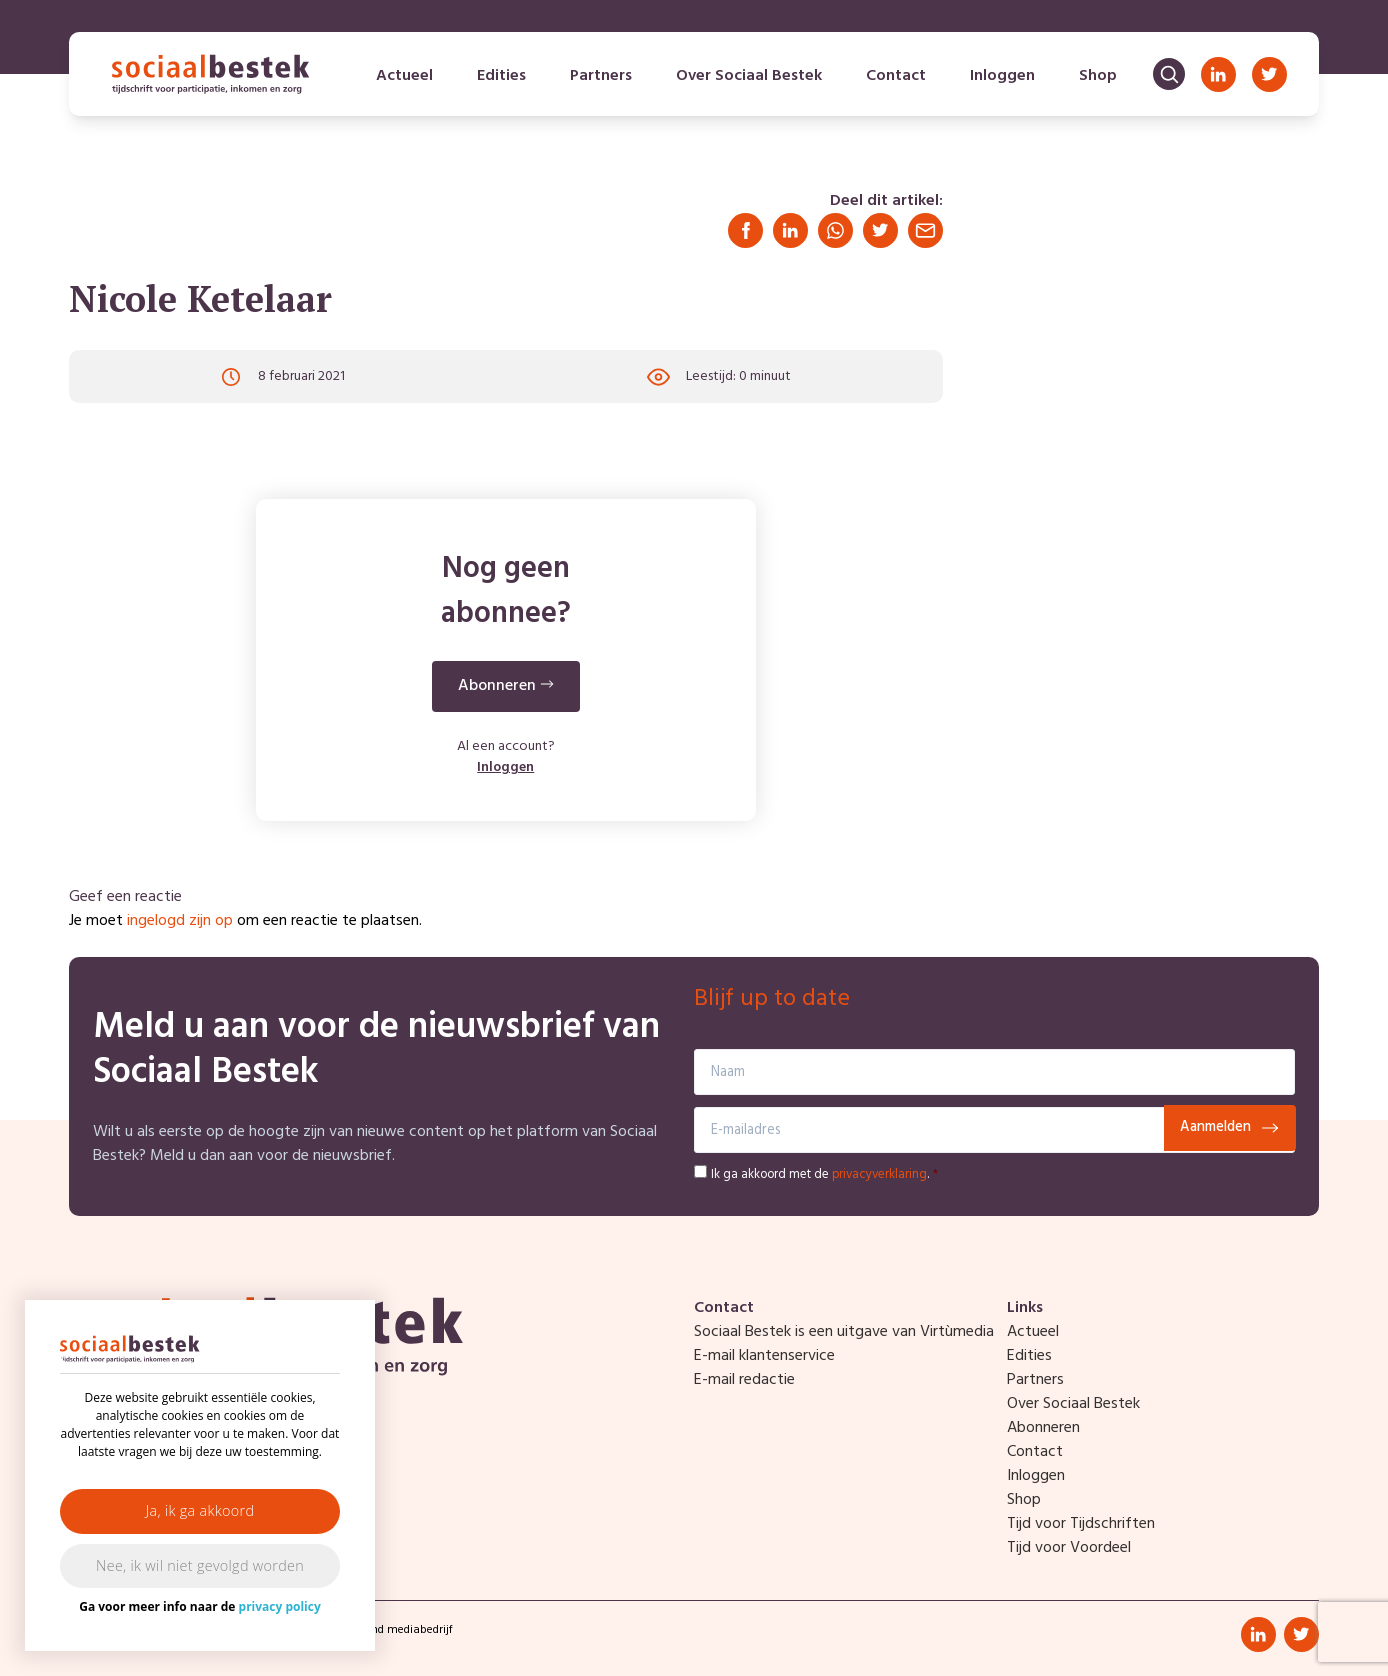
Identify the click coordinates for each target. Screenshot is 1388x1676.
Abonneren (1043, 1428)
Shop (1098, 76)
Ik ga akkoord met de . (824, 1174)
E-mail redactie (744, 1380)
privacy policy (280, 1606)
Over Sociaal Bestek (749, 76)
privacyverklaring (879, 1174)
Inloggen (1002, 76)
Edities (501, 76)
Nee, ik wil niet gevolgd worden (200, 1565)
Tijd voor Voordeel (1069, 1548)
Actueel (404, 76)
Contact (896, 76)
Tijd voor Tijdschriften (1081, 1524)
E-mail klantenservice (764, 1356)
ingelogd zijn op (180, 921)
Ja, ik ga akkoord (200, 1510)
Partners (601, 76)
